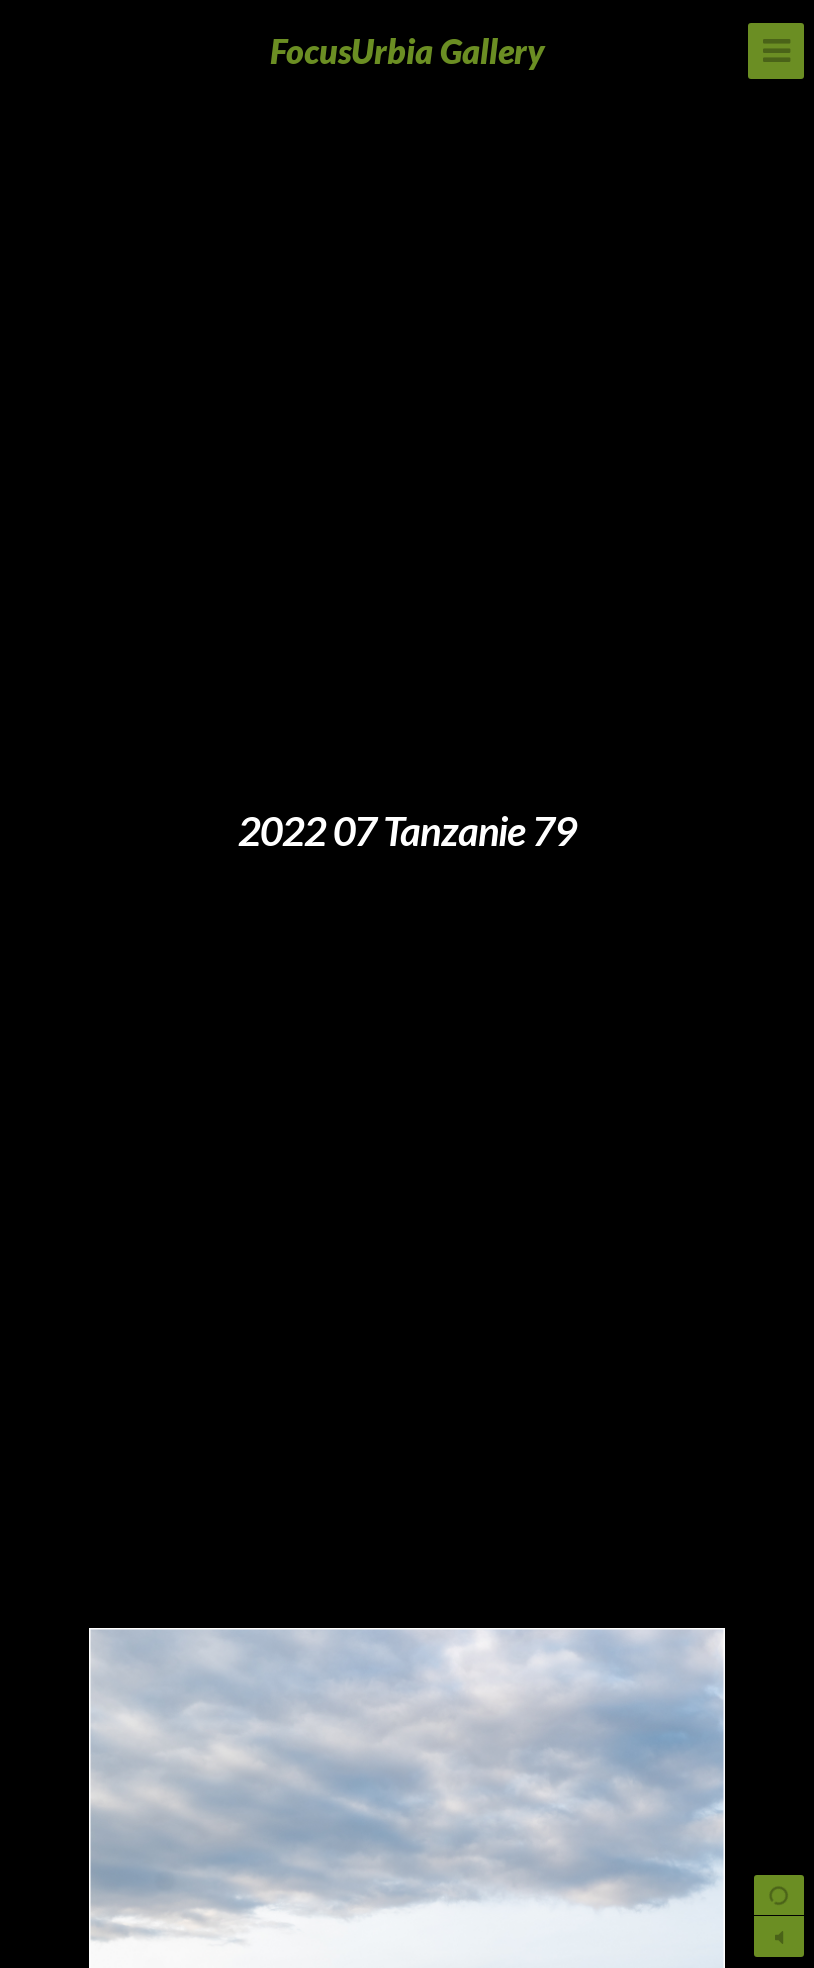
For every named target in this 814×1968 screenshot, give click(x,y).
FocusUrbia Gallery (407, 50)
